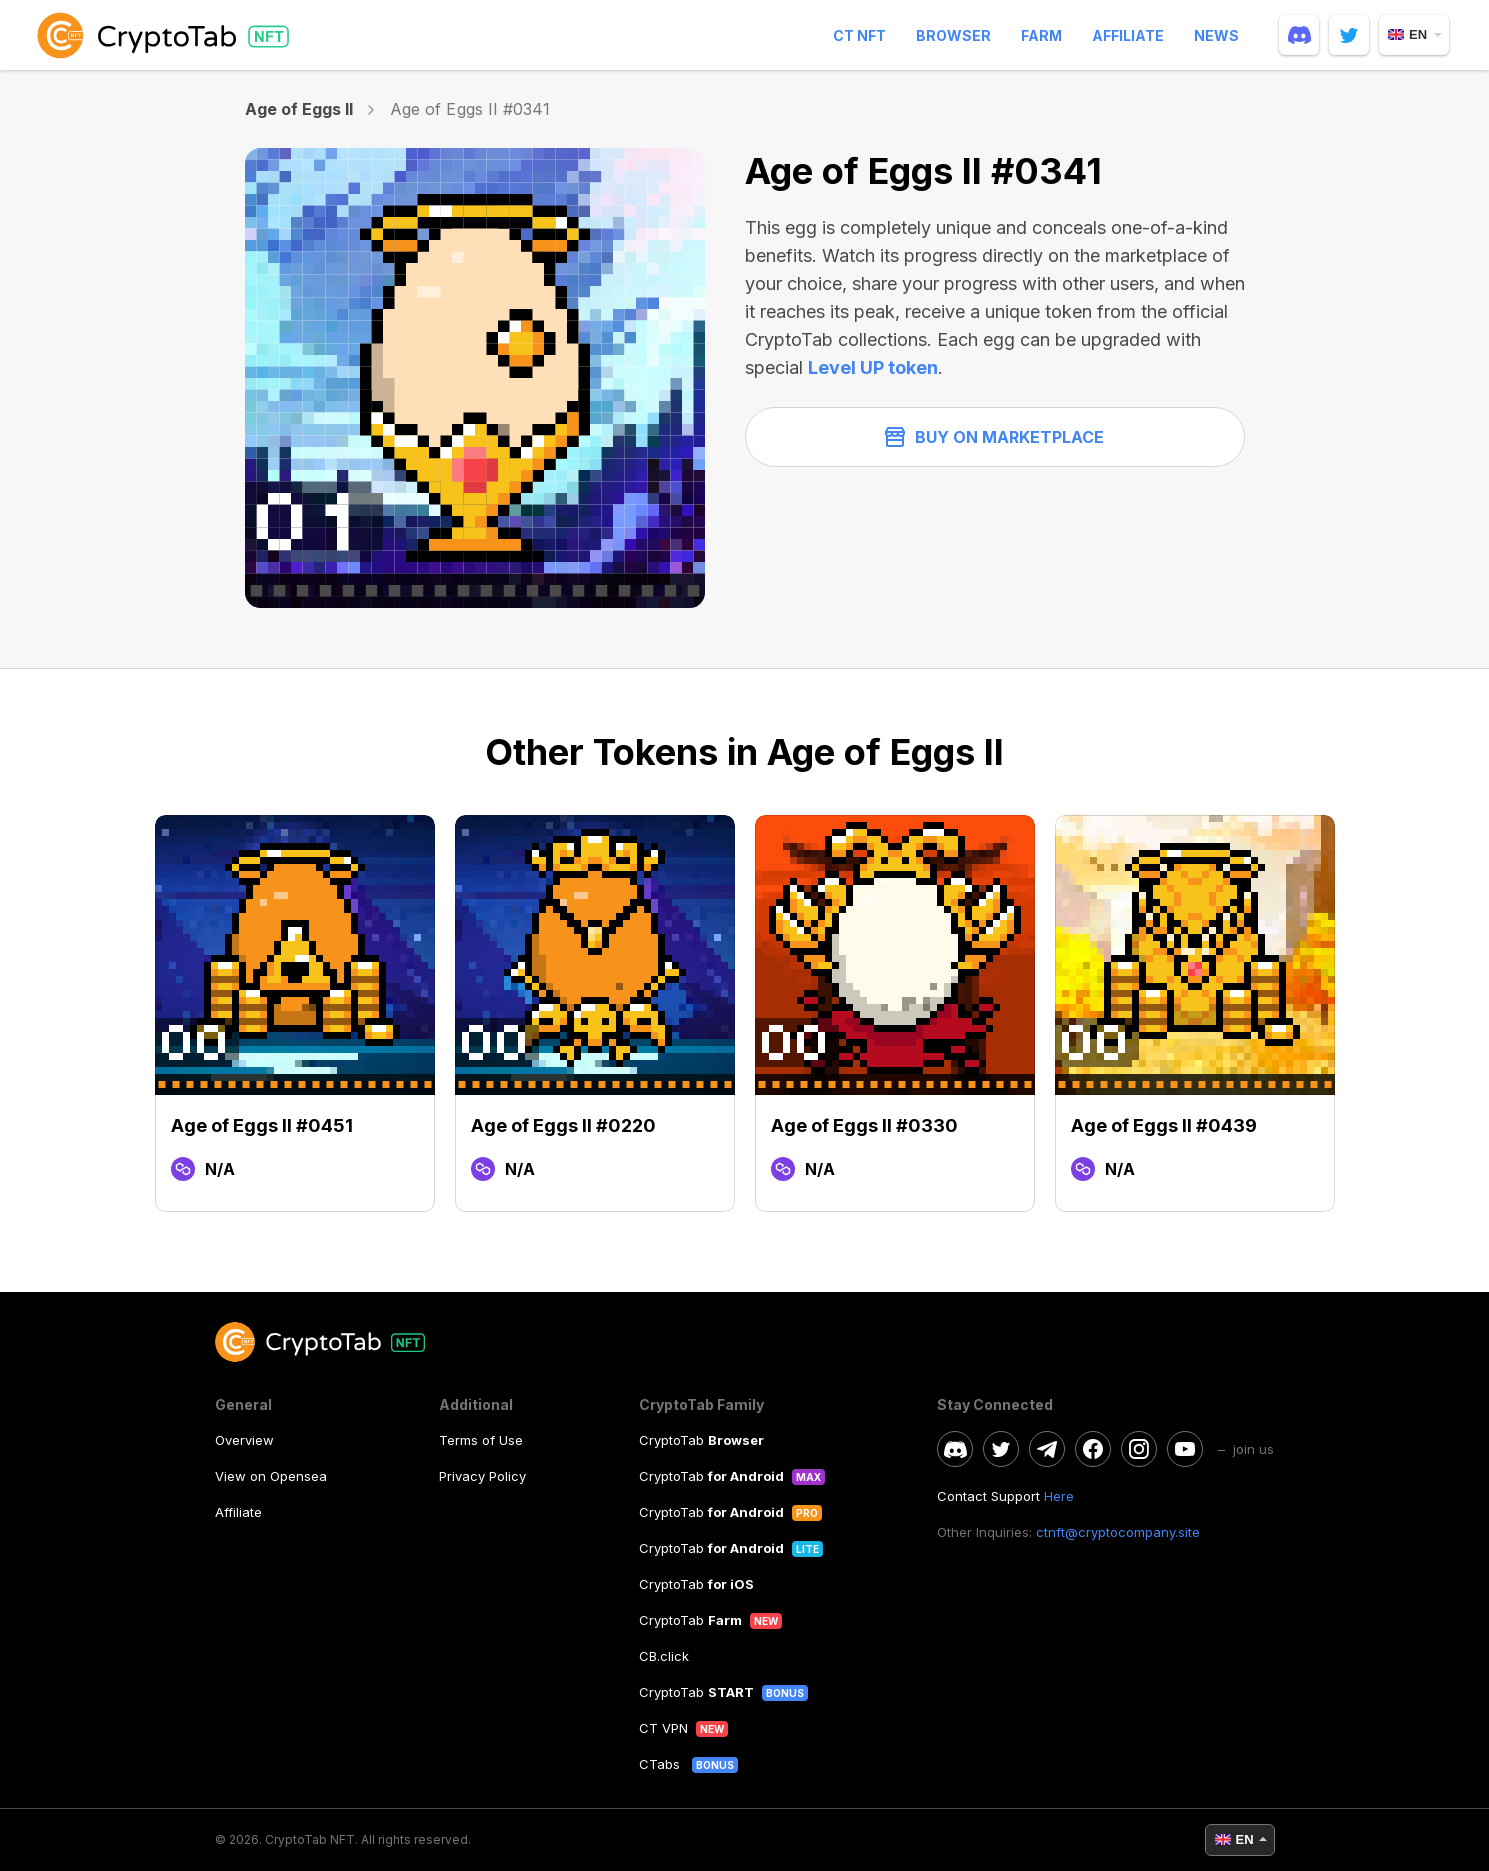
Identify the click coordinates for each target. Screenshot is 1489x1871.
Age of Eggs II (299, 109)
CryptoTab (701, 1440)
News (1216, 35)
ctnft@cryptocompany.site (1118, 1532)
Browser (953, 35)
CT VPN (663, 1728)
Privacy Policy (482, 1476)
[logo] (167, 35)
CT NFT (859, 35)
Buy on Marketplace (994, 437)
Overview (244, 1440)
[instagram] (1139, 1449)
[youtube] (1185, 1449)
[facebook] (1093, 1449)
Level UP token (873, 367)
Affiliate (1128, 35)
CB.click (664, 1656)
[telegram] (1047, 1449)
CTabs (661, 1764)
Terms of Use (481, 1440)
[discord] (1299, 35)
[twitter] (1349, 35)
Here (1059, 1496)
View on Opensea (271, 1476)
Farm (1041, 35)
